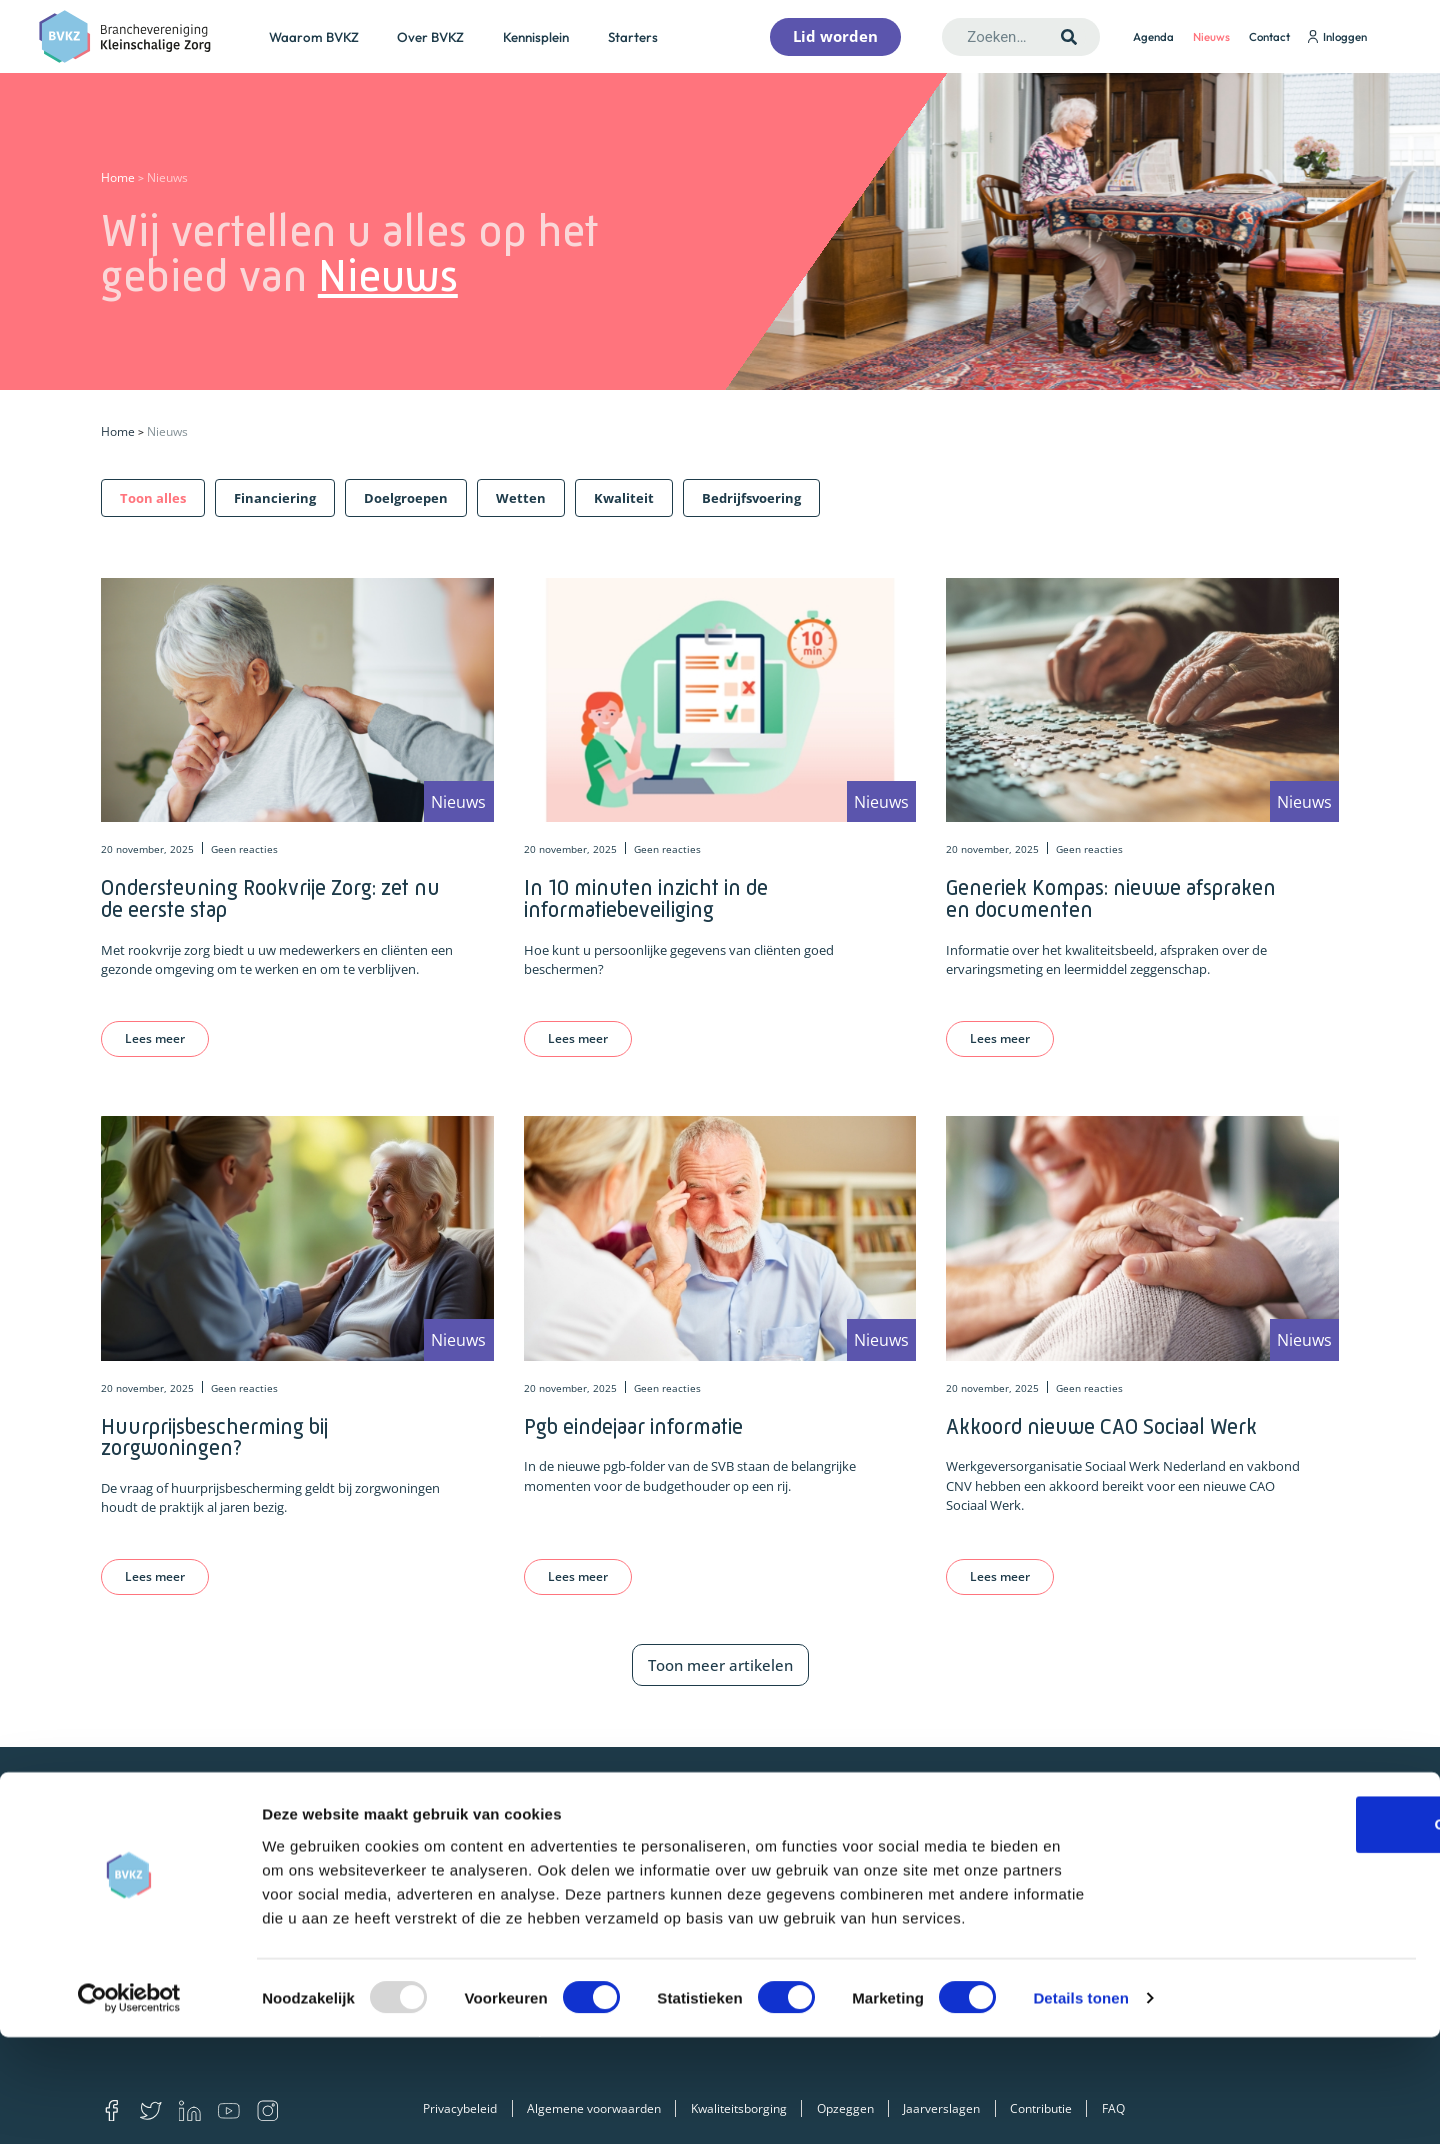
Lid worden (560, 1858)
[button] (153, 498)
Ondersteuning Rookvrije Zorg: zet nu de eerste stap (270, 898)
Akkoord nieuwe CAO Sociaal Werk (1101, 1426)
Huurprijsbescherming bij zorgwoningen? (214, 1437)
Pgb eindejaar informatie (633, 1426)
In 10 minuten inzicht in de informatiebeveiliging (646, 898)
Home (118, 177)
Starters (633, 37)
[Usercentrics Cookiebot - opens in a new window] (129, 2105)
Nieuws (1211, 36)
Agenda (1153, 36)
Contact (1269, 36)
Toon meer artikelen (720, 1665)
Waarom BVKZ (314, 37)
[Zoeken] (1069, 37)
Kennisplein (536, 37)
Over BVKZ (430, 37)
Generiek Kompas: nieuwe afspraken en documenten (1111, 898)
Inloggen (1337, 36)
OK (1273, 1930)
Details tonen (1080, 2104)
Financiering (843, 1858)
